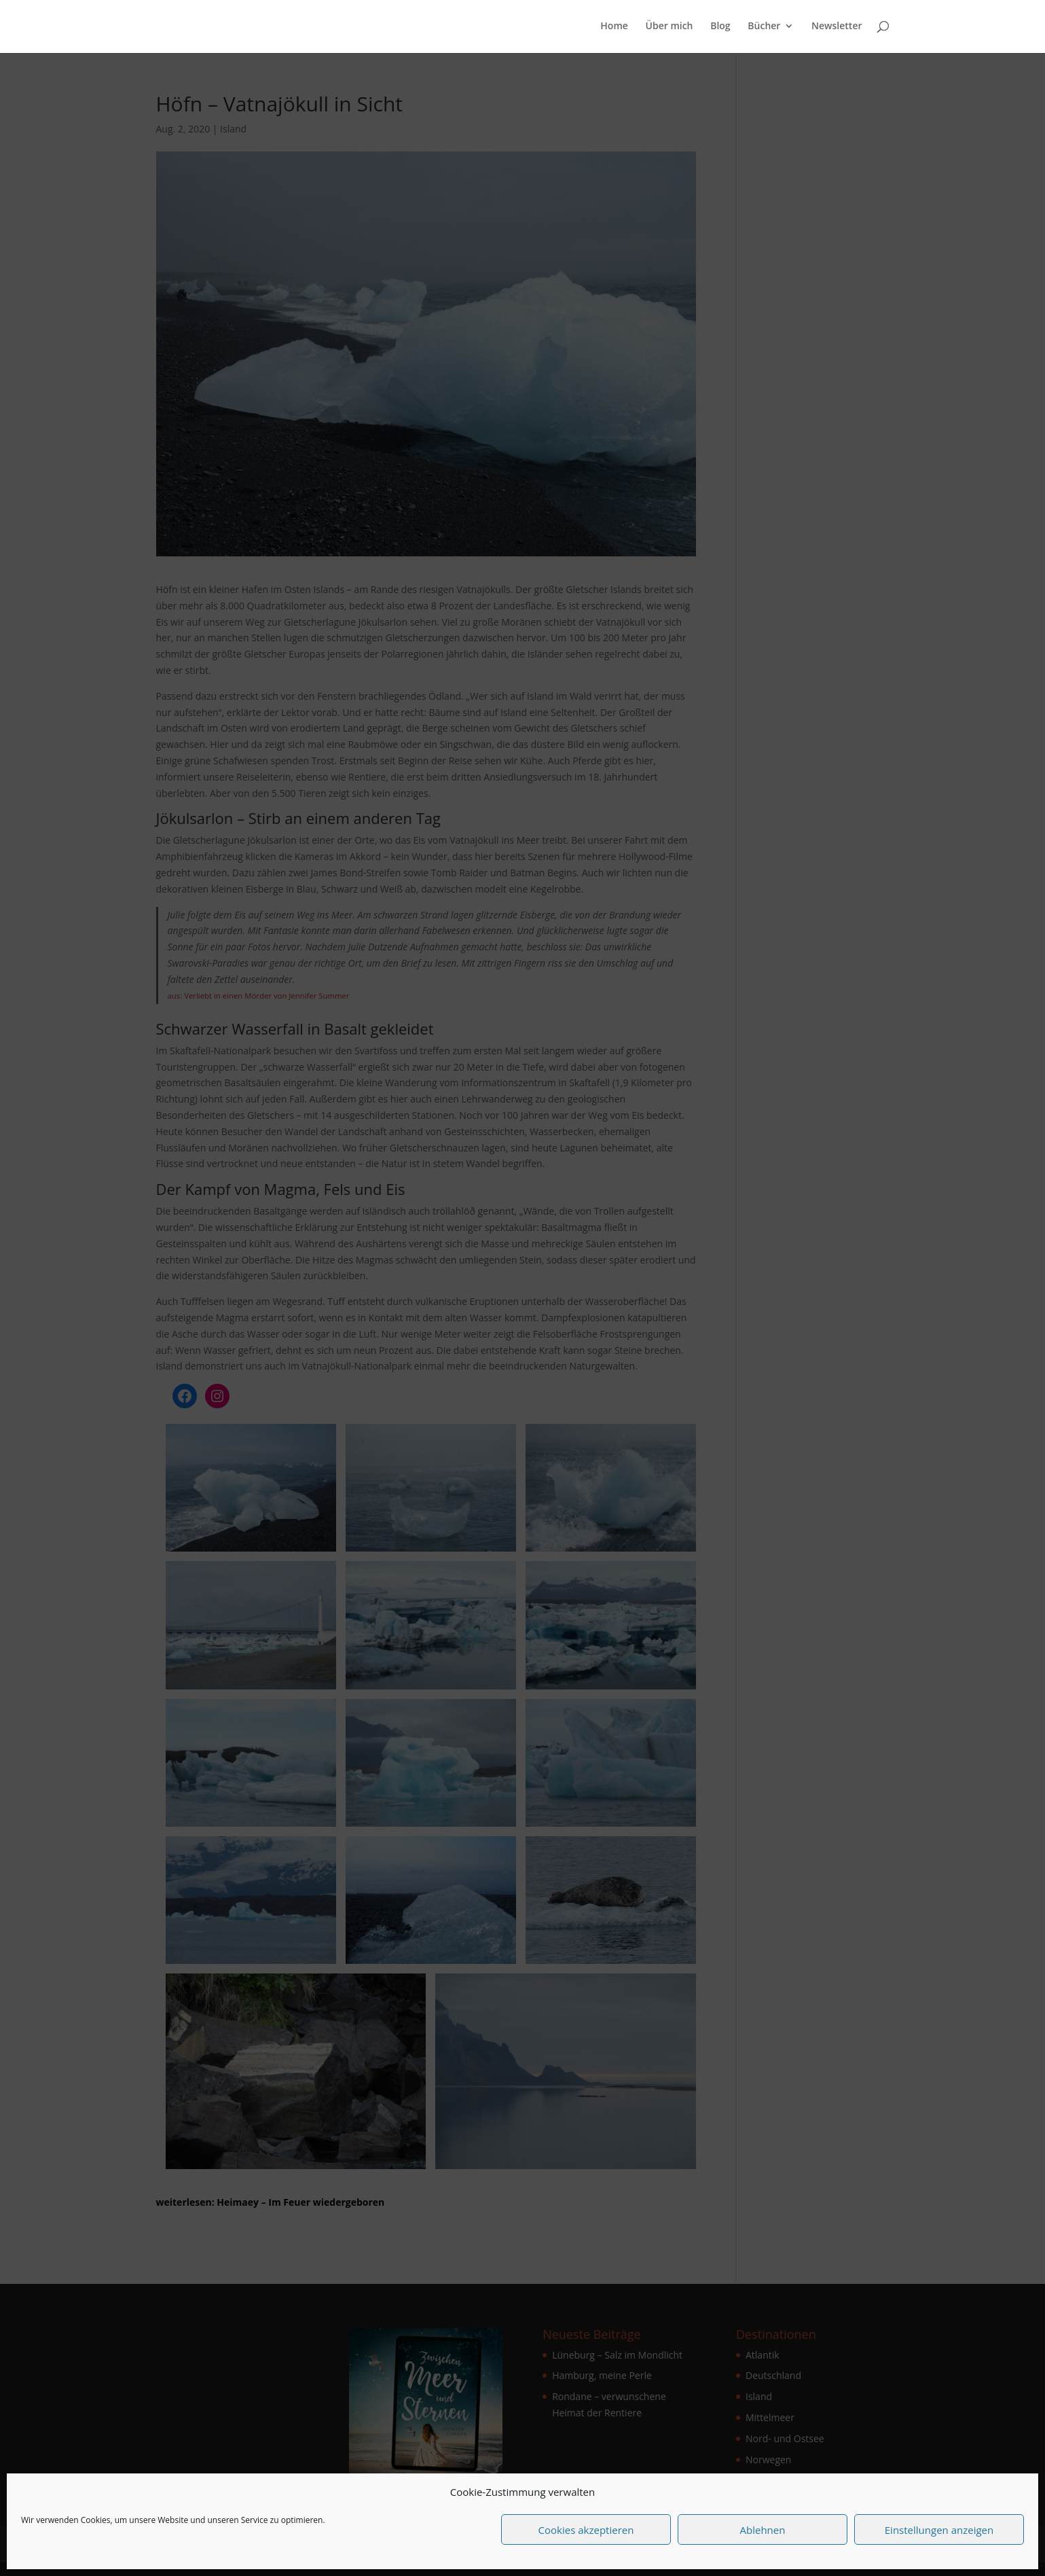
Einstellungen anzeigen (939, 2530)
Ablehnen (763, 2530)
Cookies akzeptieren (586, 2530)
